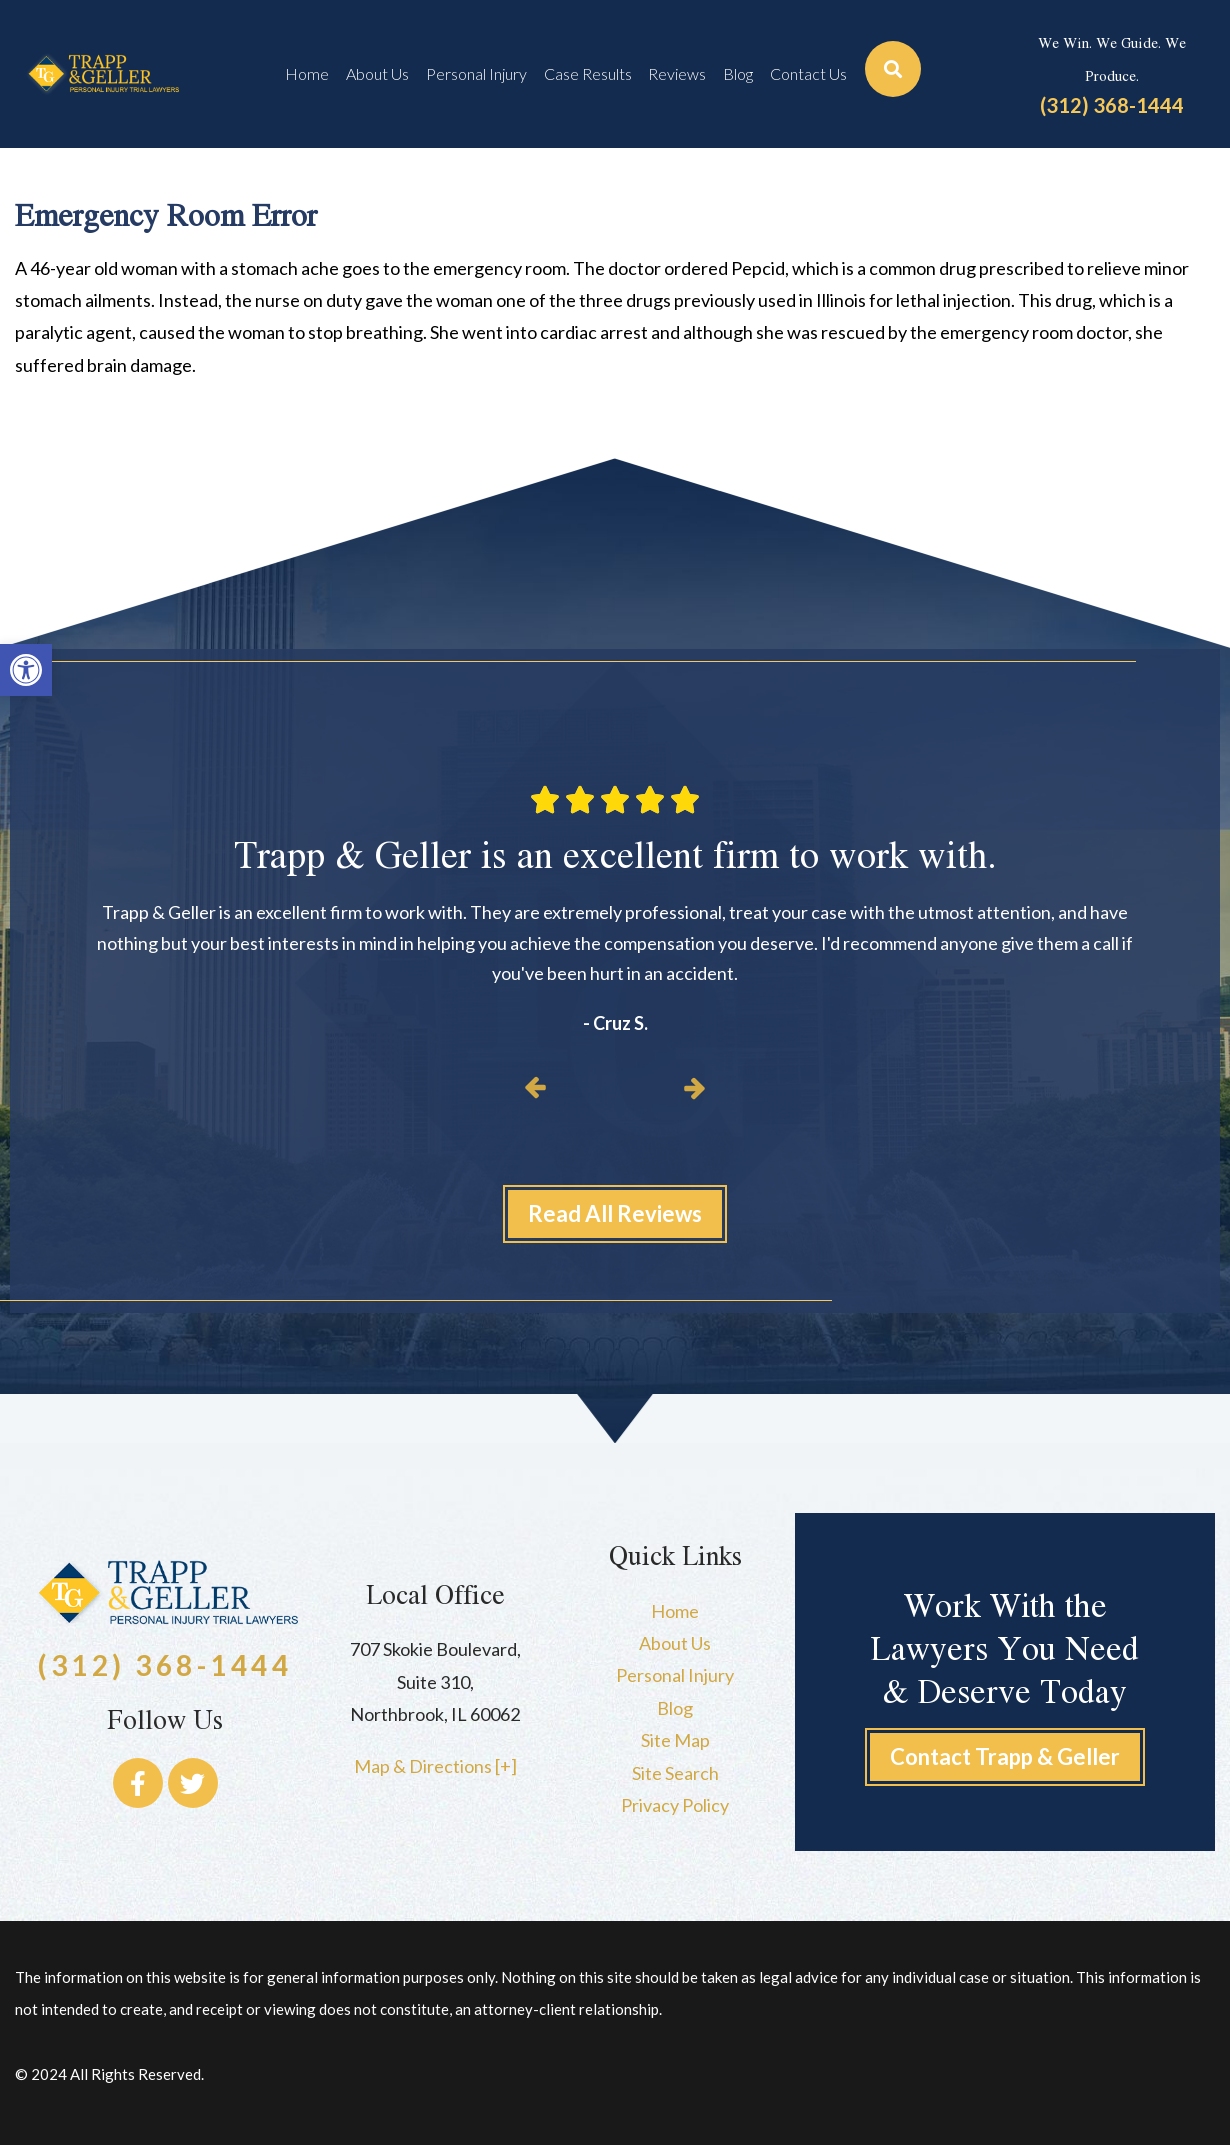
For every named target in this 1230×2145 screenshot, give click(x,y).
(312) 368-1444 (1112, 105)
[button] (26, 670)
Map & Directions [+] (435, 1766)
